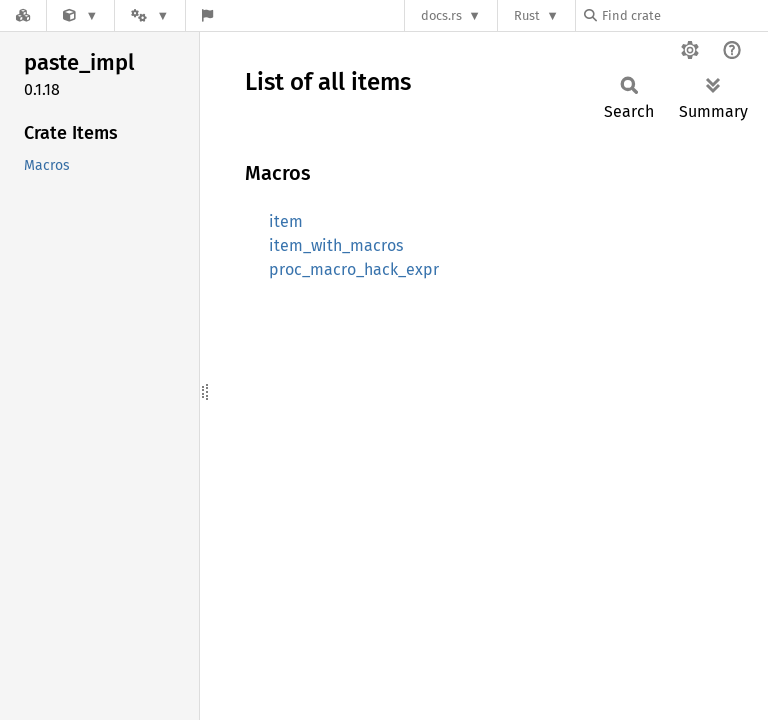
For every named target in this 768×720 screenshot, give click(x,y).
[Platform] (150, 15)
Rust (527, 15)
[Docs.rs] (23, 15)
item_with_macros (336, 245)
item (286, 221)
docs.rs (441, 15)
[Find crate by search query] (684, 15)
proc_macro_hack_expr (354, 269)
